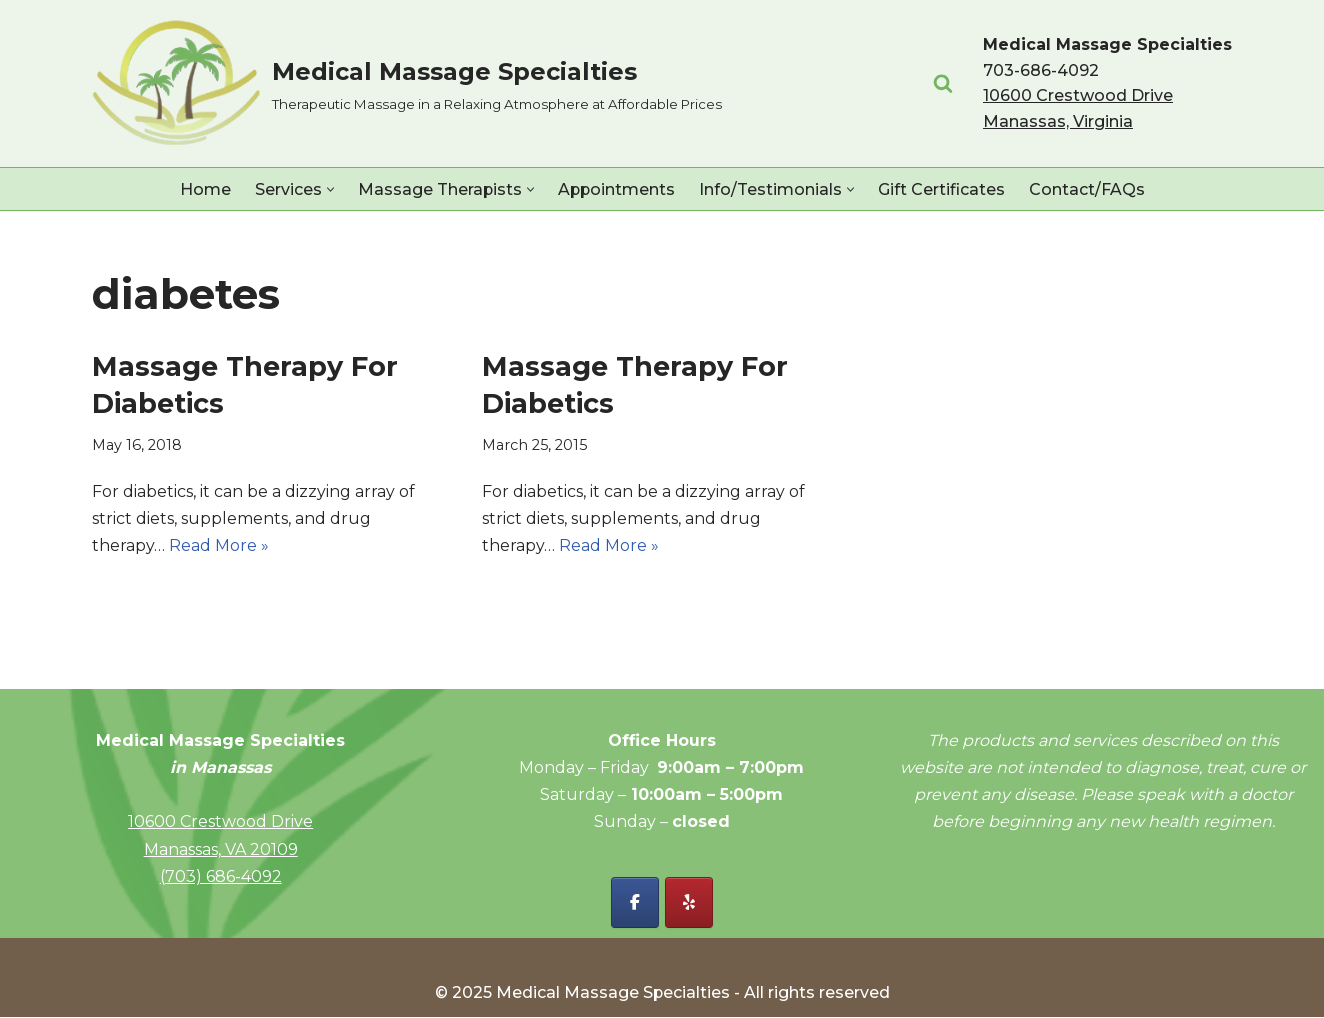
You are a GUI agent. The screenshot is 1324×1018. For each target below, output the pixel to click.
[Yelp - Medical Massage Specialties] (689, 903)
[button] (328, 189)
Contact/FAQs (1088, 189)
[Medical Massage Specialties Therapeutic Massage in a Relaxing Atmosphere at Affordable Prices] (407, 83)
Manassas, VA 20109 (221, 849)
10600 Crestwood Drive (220, 822)
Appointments (616, 189)
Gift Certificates (942, 189)
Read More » (219, 545)
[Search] (943, 83)
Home (203, 189)
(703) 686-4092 (221, 876)
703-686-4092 (1041, 70)
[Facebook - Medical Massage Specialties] (635, 903)
